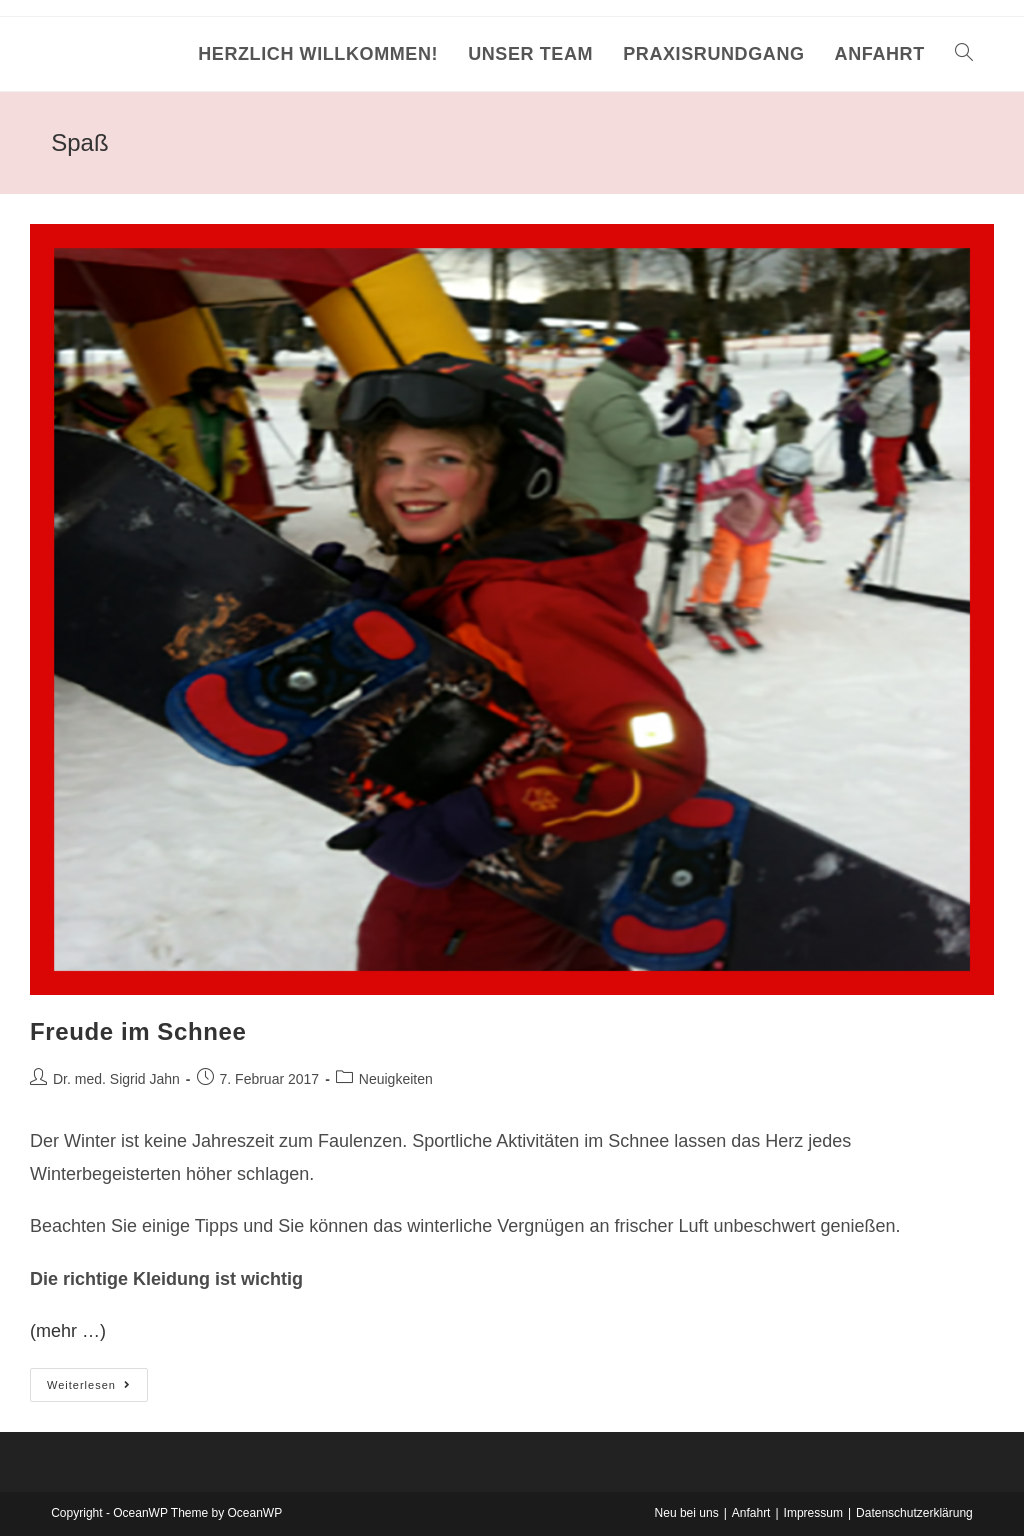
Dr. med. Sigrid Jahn (116, 1079)
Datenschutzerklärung (914, 1513)
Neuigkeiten (396, 1079)
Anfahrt (751, 1513)
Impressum (813, 1513)
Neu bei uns (687, 1513)
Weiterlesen (97, 1389)
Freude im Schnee (138, 1031)
